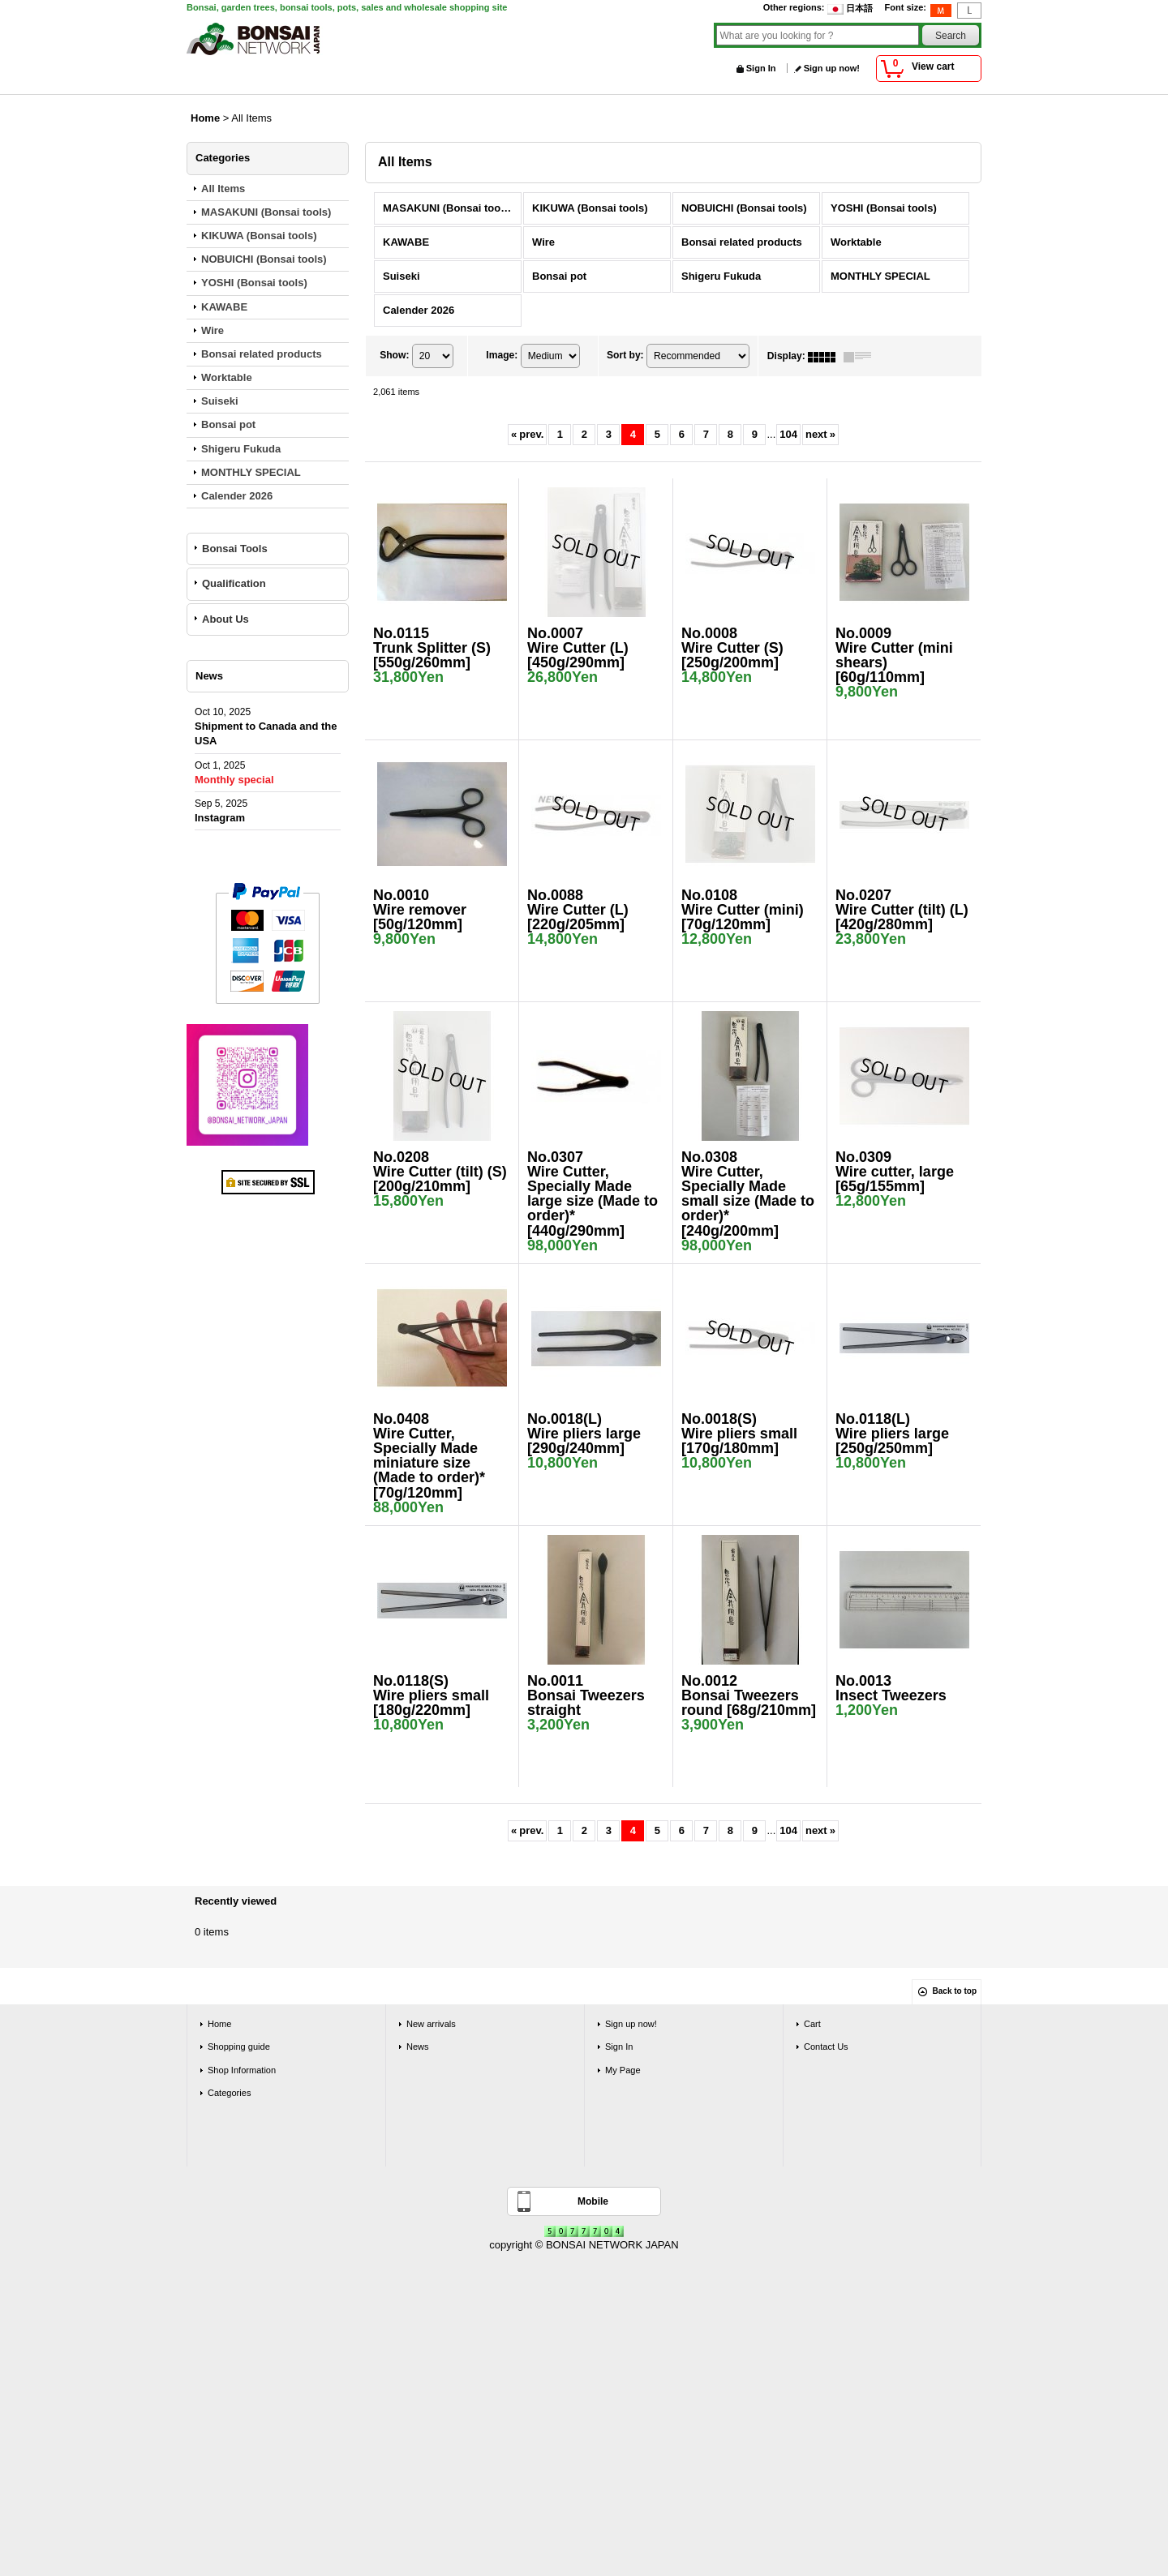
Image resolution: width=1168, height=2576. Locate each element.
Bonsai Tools (235, 548)
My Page (623, 2070)
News (417, 2046)
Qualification (234, 583)
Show (394, 356)
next (820, 434)
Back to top (955, 1991)
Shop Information (242, 2070)
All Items (223, 188)
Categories (229, 2093)
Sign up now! (832, 68)
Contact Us (826, 2046)
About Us (225, 619)
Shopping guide (239, 2046)
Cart (812, 2024)
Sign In (761, 68)
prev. (527, 434)
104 (788, 434)
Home (219, 2024)
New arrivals (431, 2024)
